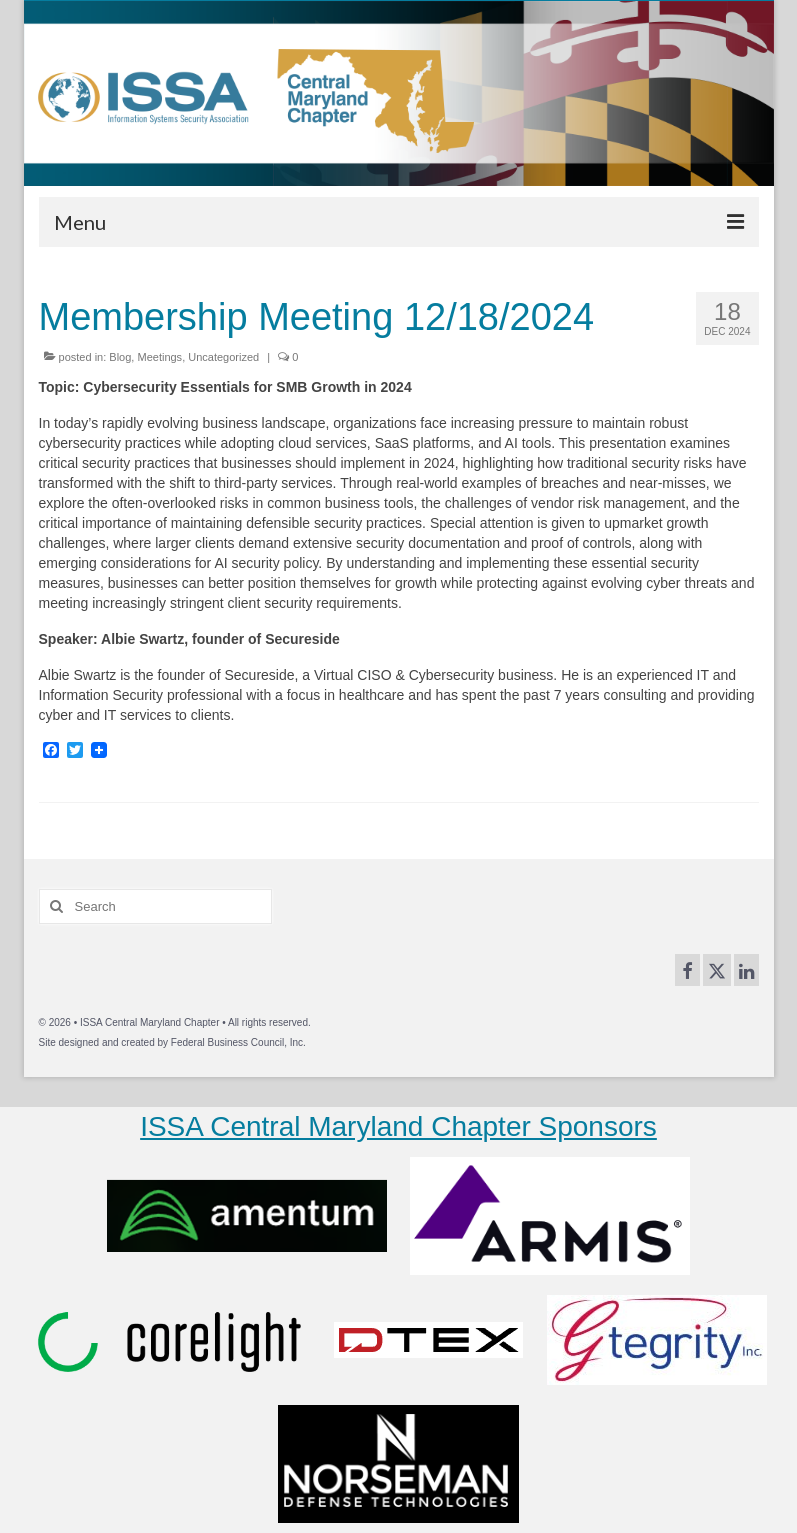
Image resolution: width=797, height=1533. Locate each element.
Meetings (159, 357)
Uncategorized (223, 357)
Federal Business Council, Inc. (238, 1042)
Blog (120, 357)
